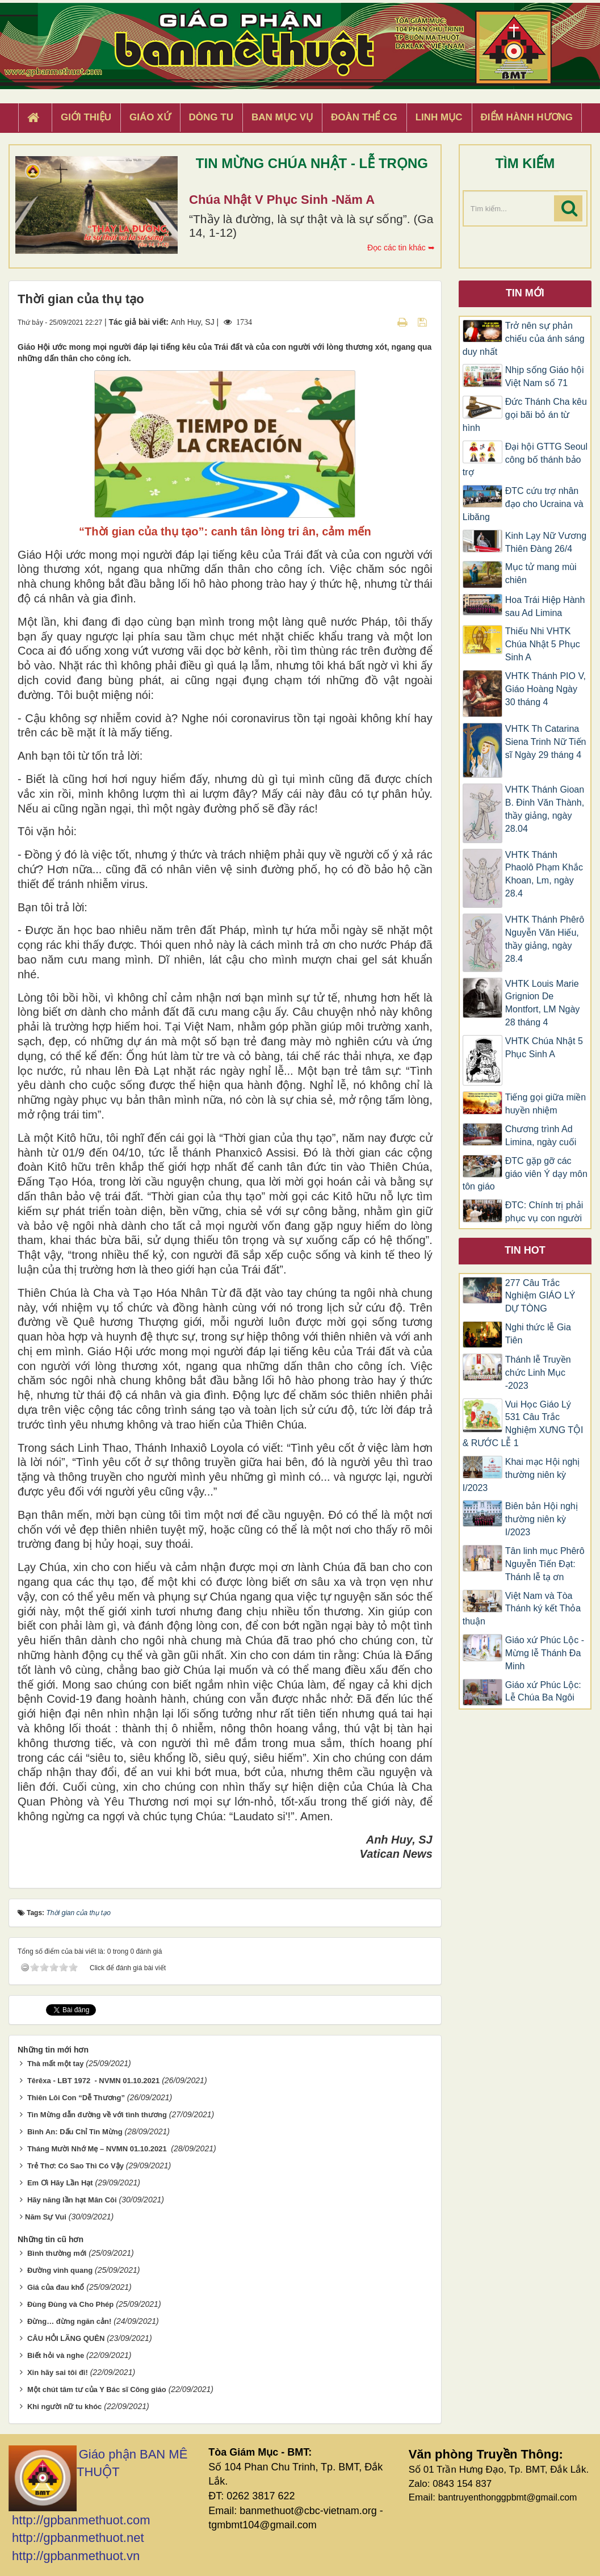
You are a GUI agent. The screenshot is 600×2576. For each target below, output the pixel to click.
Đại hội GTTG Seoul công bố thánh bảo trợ (525, 459)
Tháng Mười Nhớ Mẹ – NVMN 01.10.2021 (98, 2148)
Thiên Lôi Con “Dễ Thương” (76, 2097)
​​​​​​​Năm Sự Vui (45, 2217)
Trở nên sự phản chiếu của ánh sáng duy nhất (524, 339)
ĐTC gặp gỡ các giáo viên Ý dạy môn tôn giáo (525, 1174)
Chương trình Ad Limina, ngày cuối (541, 1135)
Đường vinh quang (60, 2270)
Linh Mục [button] (439, 117)
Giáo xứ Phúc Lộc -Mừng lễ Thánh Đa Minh (544, 1653)
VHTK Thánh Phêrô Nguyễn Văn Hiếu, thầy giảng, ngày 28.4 (544, 939)
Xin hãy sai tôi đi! (57, 2372)
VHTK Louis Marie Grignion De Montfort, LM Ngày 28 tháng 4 (542, 1003)
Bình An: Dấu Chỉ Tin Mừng (75, 2131)
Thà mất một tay (55, 2063)
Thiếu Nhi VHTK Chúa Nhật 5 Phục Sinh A (542, 644)
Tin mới (525, 293)
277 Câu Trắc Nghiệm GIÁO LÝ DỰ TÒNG (540, 1296)
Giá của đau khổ (56, 2287)
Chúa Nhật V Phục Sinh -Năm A (282, 199)
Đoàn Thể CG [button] (364, 117)
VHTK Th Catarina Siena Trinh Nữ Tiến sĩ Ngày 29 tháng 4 (545, 742)
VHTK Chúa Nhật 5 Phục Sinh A (544, 1047)
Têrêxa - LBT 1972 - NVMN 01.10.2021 (93, 2080)
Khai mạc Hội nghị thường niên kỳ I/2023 (521, 1475)
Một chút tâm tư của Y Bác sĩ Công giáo (96, 2389)
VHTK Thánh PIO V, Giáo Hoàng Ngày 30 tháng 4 (545, 689)
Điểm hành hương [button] (527, 117)
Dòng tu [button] (211, 117)
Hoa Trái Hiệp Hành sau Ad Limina (545, 606)
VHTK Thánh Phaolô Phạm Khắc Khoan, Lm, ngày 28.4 (544, 874)
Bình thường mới (56, 2253)
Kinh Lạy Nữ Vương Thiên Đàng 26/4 (545, 542)
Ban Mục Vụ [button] (282, 117)
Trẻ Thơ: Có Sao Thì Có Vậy (75, 2166)
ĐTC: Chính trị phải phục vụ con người (544, 1211)
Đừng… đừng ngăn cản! (69, 2321)
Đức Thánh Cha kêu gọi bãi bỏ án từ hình (525, 415)
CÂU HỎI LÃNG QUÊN (65, 2338)
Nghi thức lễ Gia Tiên (538, 1333)
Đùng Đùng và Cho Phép (70, 2304)
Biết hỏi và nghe (55, 2355)
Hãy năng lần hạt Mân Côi (72, 2200)
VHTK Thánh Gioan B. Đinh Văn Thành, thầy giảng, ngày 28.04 (544, 809)
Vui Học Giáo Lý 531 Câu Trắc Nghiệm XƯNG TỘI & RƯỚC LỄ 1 (523, 1424)
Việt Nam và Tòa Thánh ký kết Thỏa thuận (522, 1609)
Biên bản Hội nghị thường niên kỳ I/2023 (541, 1519)
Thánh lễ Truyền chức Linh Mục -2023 (538, 1372)
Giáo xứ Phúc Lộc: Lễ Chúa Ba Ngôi (543, 1691)
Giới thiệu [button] (86, 117)
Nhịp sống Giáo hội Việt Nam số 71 (544, 376)
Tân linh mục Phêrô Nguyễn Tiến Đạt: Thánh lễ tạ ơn (545, 1564)
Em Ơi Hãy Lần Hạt (60, 2183)
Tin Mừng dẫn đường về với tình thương (97, 2114)
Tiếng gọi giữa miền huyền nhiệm (545, 1103)
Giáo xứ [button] (150, 117)
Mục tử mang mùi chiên (541, 573)
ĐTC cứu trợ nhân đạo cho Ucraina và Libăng (523, 504)
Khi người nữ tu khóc (64, 2406)
